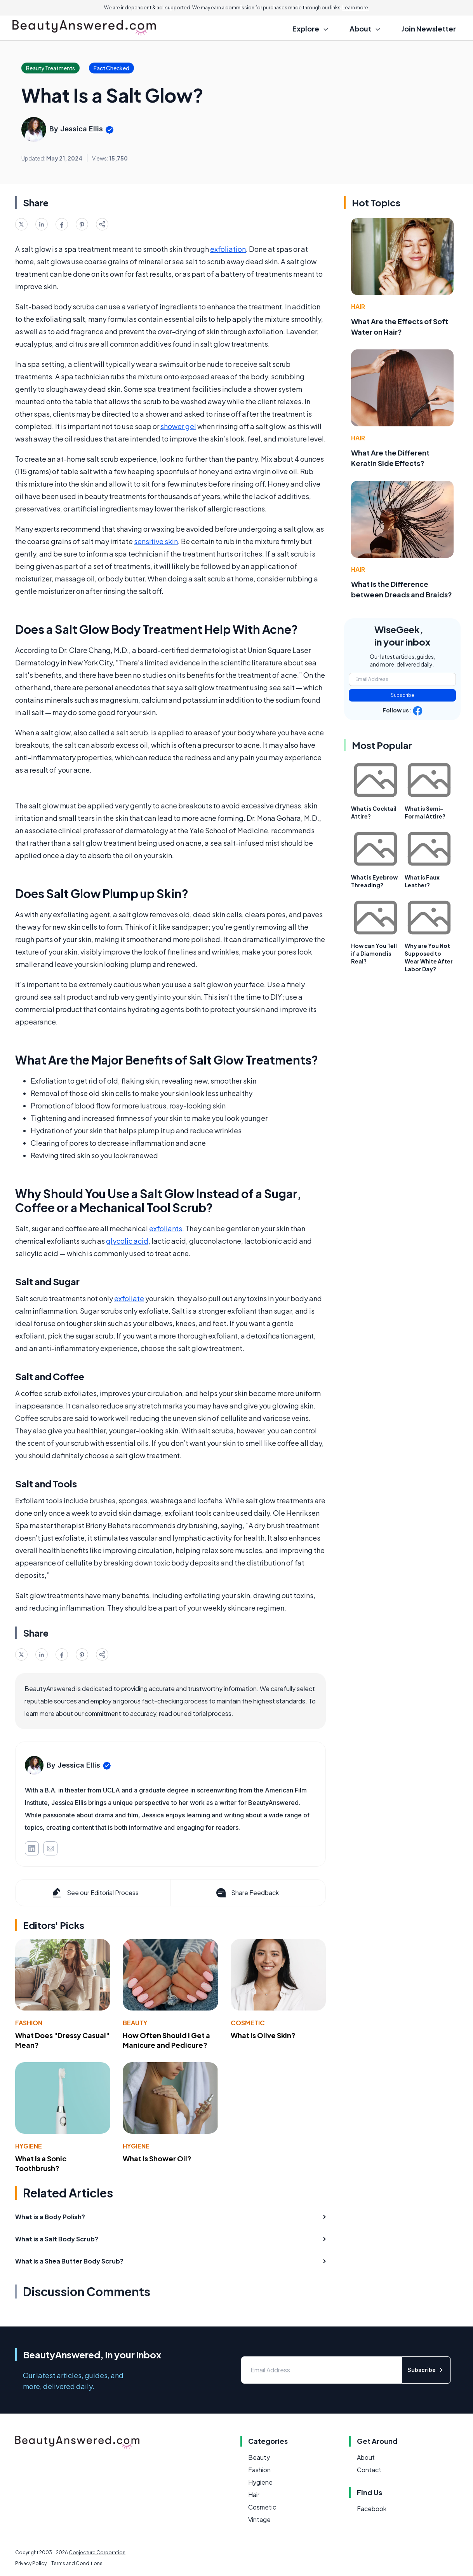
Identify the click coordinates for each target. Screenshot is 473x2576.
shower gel (178, 426)
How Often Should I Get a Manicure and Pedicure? (166, 2040)
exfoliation (228, 248)
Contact (369, 2470)
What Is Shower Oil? (157, 2158)
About (366, 2457)
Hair (358, 306)
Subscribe (402, 695)
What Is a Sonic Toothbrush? (40, 2163)
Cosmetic (248, 2023)
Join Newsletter (429, 28)
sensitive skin (156, 541)
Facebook (371, 2508)
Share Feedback (247, 1893)
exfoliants (165, 1228)
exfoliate (129, 1298)
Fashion (28, 2023)
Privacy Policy (31, 2563)
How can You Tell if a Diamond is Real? (374, 953)
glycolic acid (127, 1240)
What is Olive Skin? (263, 2035)
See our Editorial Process (94, 1893)
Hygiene (28, 2146)
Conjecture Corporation (97, 2552)
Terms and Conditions (77, 2563)
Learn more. (356, 7)
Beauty (135, 2023)
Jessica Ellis (81, 129)
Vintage (259, 2519)
